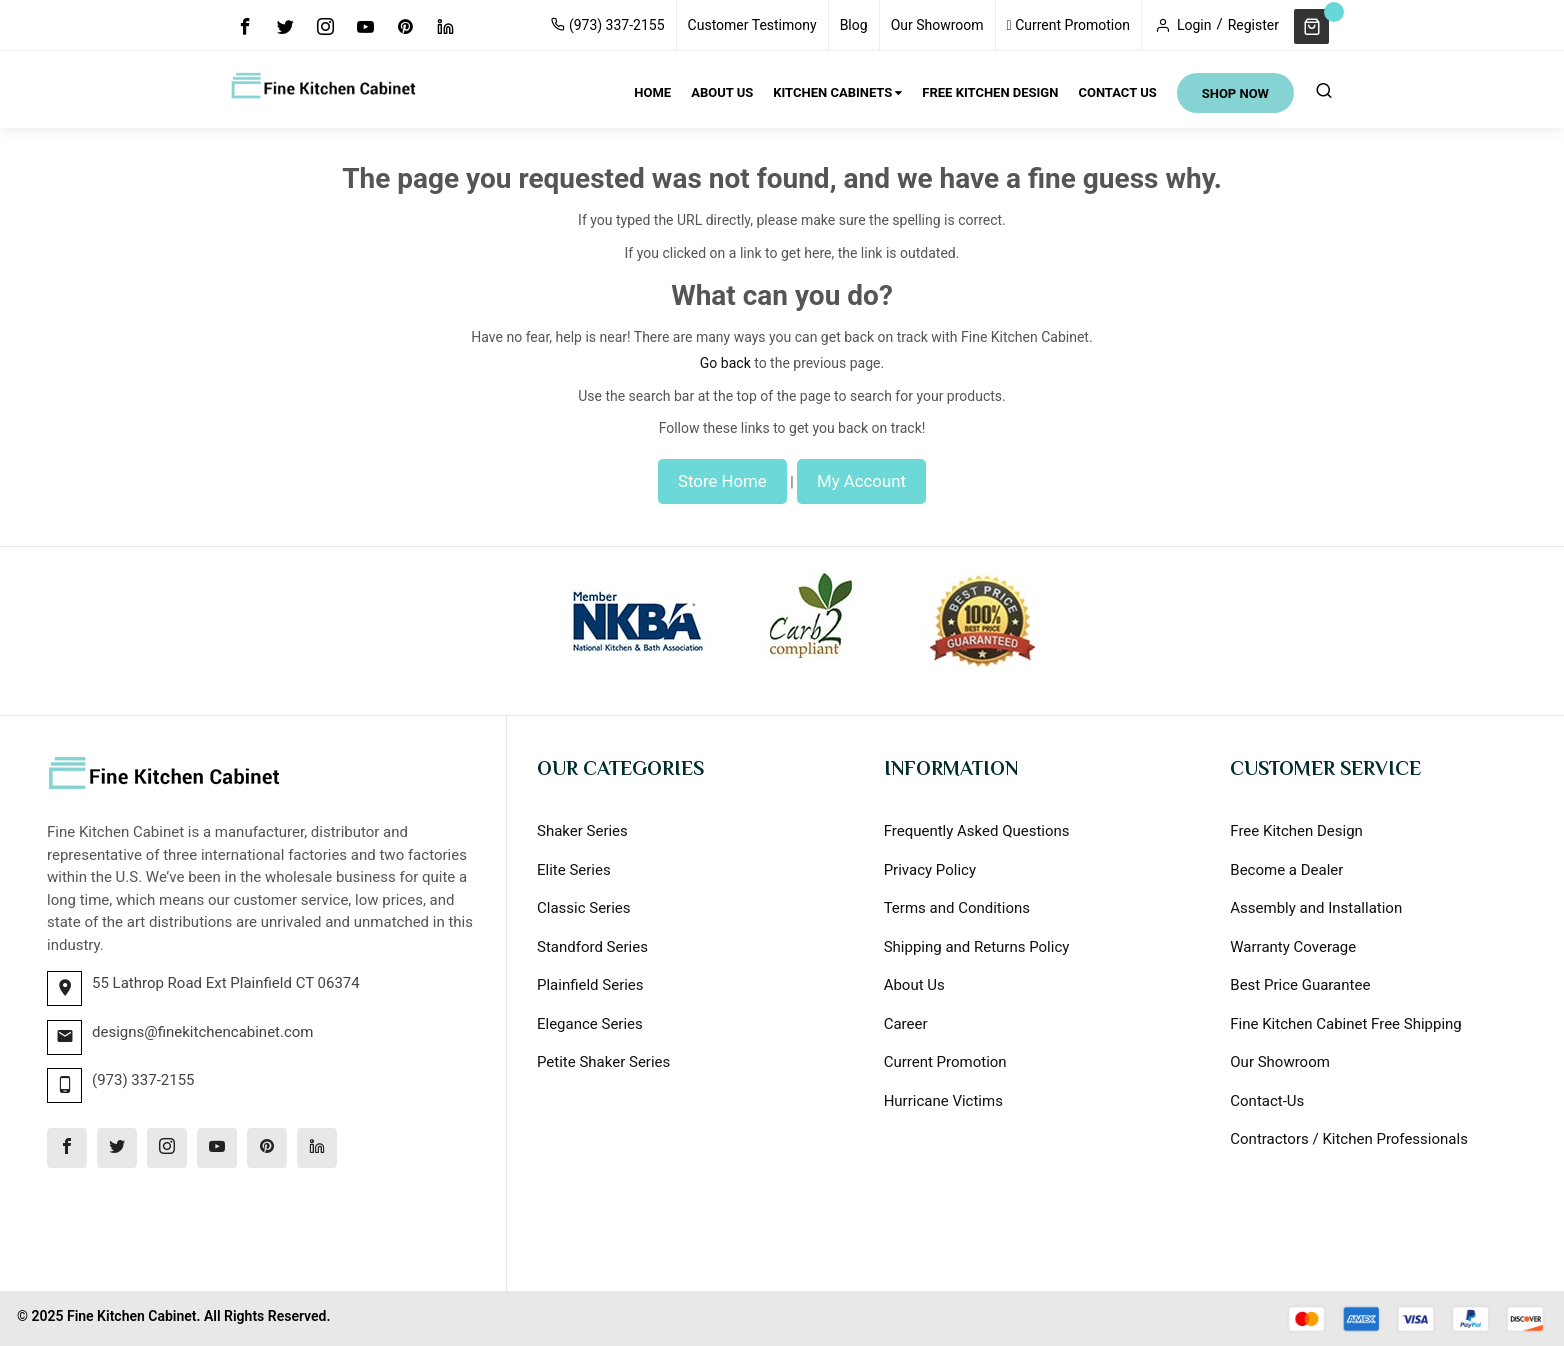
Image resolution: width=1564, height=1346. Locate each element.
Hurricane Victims (943, 1101)
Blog (854, 25)
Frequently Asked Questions (977, 831)
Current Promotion (1068, 25)
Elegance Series (590, 1024)
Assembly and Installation (1316, 908)
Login (1194, 25)
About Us (914, 985)
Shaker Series (582, 831)
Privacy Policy (930, 870)
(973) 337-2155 (607, 25)
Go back (725, 363)
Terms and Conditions (957, 908)
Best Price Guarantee (1300, 985)
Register (1253, 25)
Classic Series (584, 908)
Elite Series (574, 870)
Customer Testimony (752, 25)
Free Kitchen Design (1296, 831)
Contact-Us (1267, 1101)
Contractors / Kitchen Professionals (1349, 1139)
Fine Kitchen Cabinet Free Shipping (1345, 1024)
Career (906, 1024)
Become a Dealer (1286, 870)
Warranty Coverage (1293, 947)
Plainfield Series (590, 985)
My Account (861, 481)
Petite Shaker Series (603, 1062)
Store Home (722, 481)
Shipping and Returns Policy (977, 947)
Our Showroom (937, 25)
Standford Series (592, 947)
